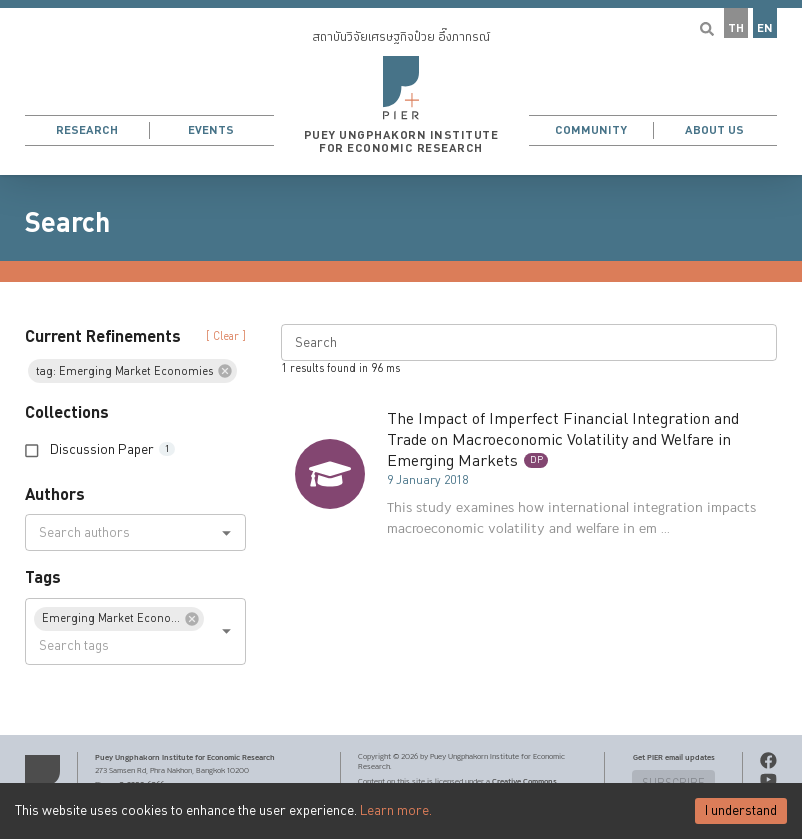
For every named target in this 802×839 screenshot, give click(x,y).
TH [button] (736, 28)
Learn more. (396, 811)
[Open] (226, 532)
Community (591, 130)
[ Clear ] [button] (226, 336)
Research (87, 130)
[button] (401, 87)
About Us (714, 130)
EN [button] (765, 28)
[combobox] (119, 532)
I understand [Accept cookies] (741, 811)
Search (67, 223)
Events (211, 130)
